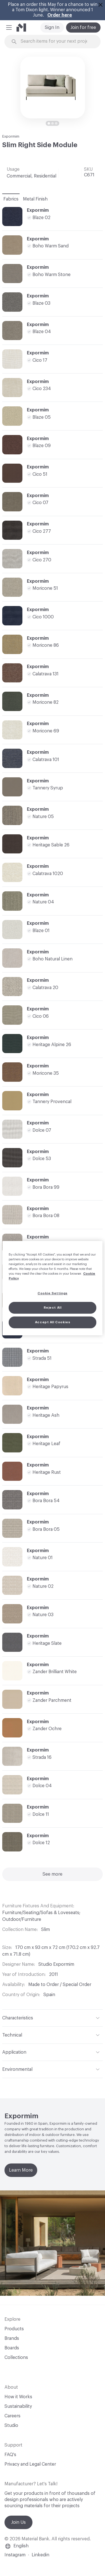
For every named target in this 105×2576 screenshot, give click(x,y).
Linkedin (40, 2555)
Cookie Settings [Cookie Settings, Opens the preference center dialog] (52, 1293)
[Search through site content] (56, 41)
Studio (11, 2425)
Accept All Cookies (52, 1322)
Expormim (10, 136)
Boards (11, 2348)
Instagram (14, 2555)
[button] (8, 27)
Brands (11, 2338)
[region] (52, 1288)
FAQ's (10, 2454)
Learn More (21, 2170)
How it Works (18, 2397)
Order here (59, 15)
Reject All (53, 1307)
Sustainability (18, 2406)
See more (52, 1874)
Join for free (83, 27)
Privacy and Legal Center (30, 2464)
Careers (12, 2416)
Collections (16, 2357)
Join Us (18, 2522)
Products (14, 2329)
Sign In (52, 27)
